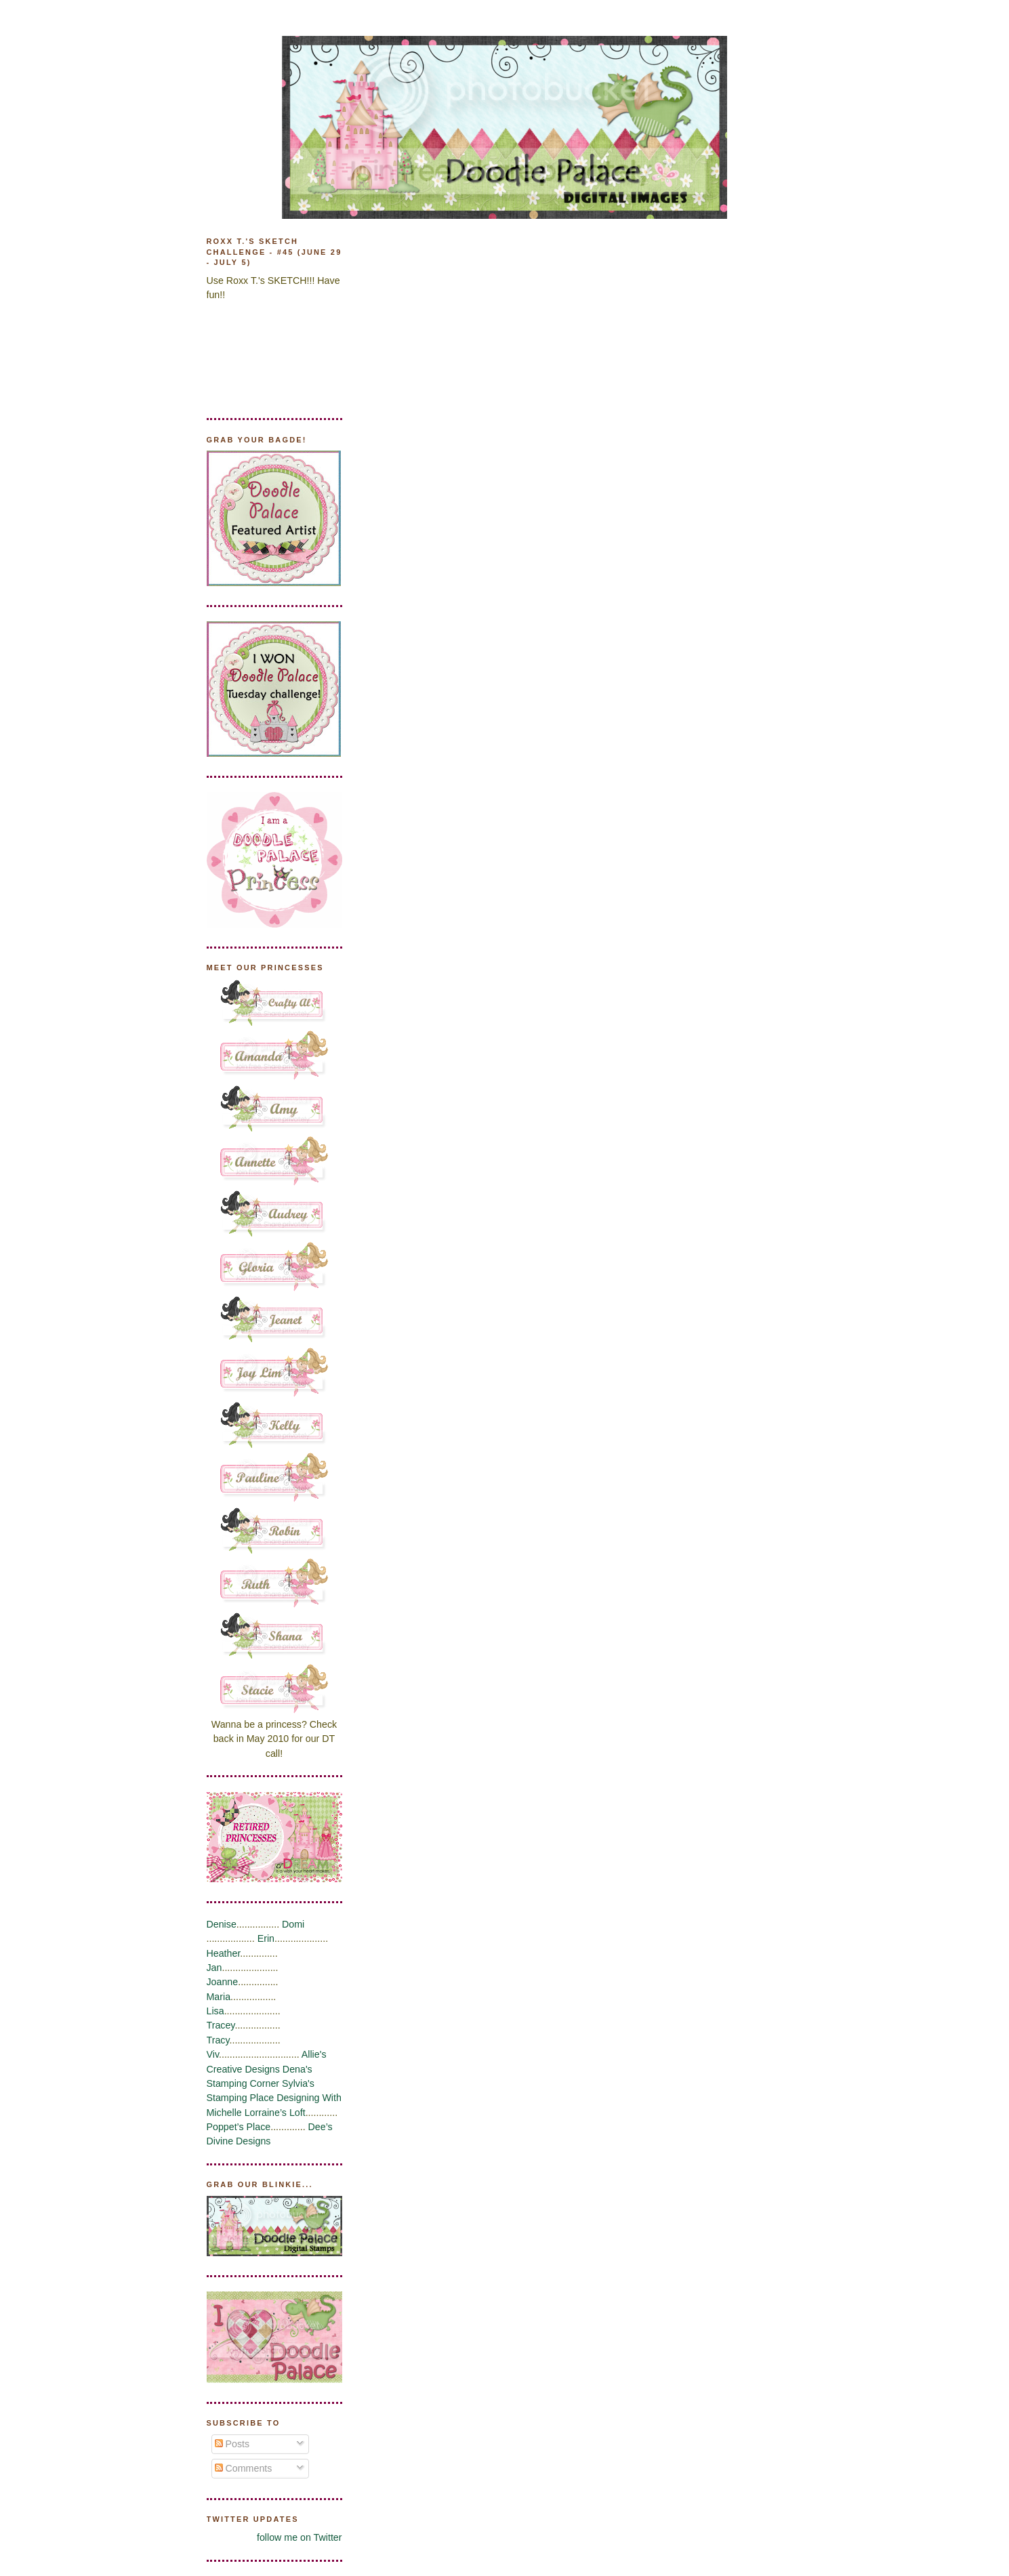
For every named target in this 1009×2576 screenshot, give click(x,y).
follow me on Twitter (299, 2537)
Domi (293, 1924)
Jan (214, 1967)
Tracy (218, 2040)
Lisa (215, 2011)
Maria (219, 1996)
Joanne (223, 1981)
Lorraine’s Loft (275, 2112)
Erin (266, 1938)
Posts (232, 2443)
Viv (213, 2054)
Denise (221, 1924)
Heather (224, 1953)
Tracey (221, 2025)
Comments (243, 2468)
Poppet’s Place (239, 2126)
